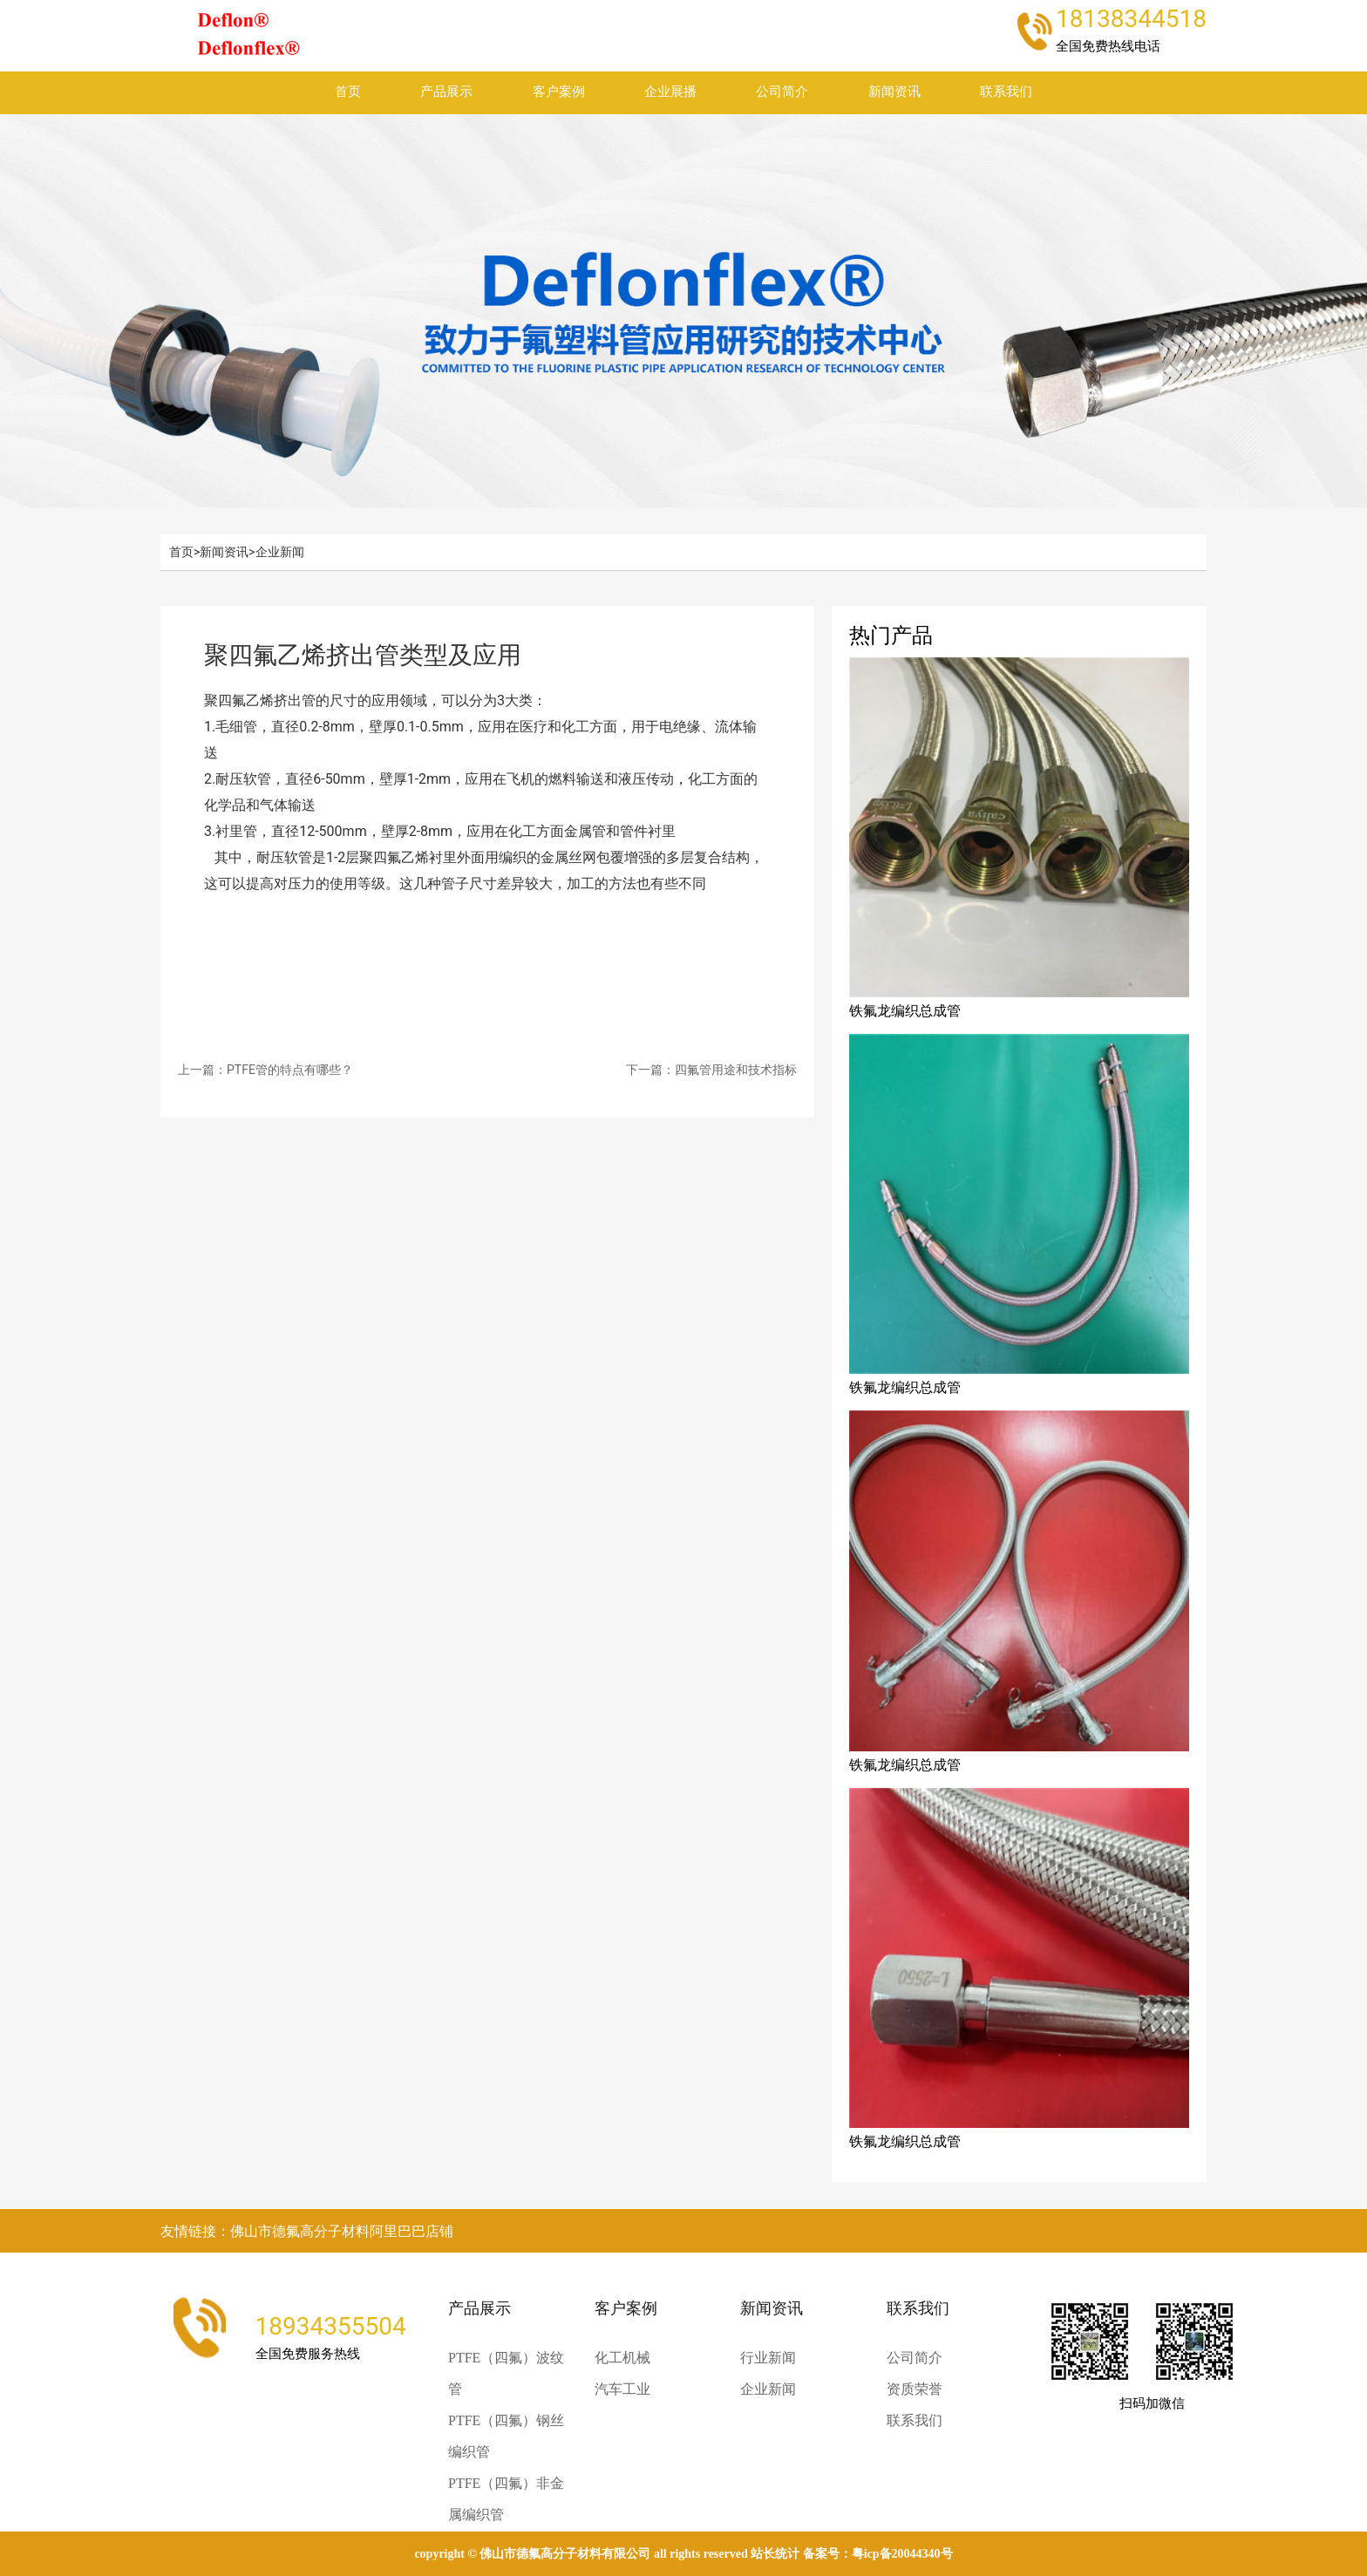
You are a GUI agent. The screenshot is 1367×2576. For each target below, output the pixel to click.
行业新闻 (768, 2357)
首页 (348, 92)
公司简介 (782, 92)
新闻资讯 (894, 92)
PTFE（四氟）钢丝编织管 (506, 2436)
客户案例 (559, 92)
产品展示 (446, 92)
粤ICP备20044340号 (902, 2553)
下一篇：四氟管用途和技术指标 (711, 1070)
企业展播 (670, 92)
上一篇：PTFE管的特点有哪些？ (265, 1070)
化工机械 (622, 2357)
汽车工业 (622, 2389)
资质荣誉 (914, 2389)
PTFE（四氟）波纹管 (506, 2373)
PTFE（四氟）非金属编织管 (506, 2499)
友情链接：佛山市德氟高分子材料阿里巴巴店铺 (306, 2231)
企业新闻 (279, 552)
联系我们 (1006, 92)
